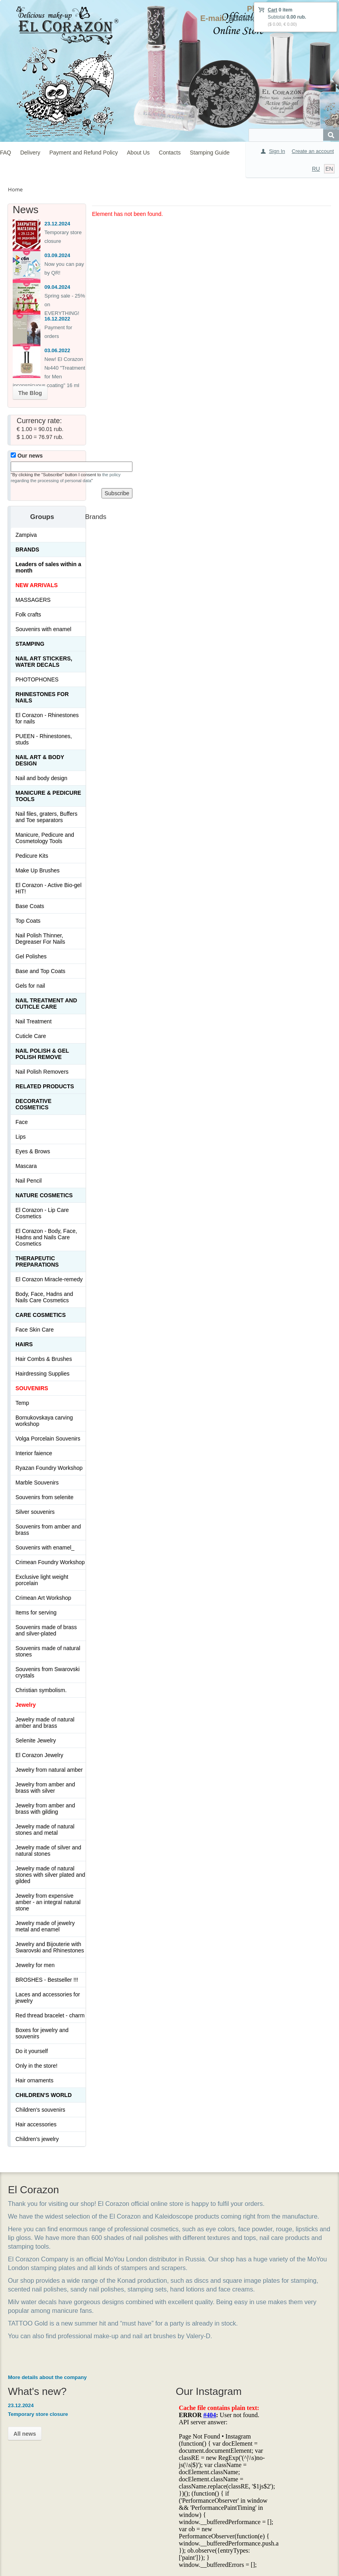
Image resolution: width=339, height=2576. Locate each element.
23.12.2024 (57, 224)
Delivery (30, 152)
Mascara (26, 1166)
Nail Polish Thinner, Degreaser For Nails (40, 938)
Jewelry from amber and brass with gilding (45, 1808)
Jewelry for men (35, 1965)
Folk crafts (28, 614)
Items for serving (35, 1612)
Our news (27, 455)
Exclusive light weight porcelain (41, 1580)
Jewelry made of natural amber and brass (45, 1722)
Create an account (313, 151)
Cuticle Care (30, 1036)
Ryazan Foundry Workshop (48, 1468)
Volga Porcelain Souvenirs (47, 1438)
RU (316, 169)
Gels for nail (30, 986)
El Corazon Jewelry (39, 1755)
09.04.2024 (57, 287)
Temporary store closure (38, 2414)
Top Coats (27, 921)
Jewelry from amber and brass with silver (45, 1787)
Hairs (24, 1344)
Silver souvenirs (35, 1512)
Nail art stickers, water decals (43, 661)
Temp (22, 1403)
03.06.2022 (57, 350)
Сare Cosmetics (40, 1315)
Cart (272, 10)
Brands (27, 549)
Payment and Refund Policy (83, 152)
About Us (138, 152)
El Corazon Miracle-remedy (49, 1279)
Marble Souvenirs (37, 1482)
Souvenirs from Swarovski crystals (47, 1672)
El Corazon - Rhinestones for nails (47, 718)
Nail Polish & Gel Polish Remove (42, 1054)
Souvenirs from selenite (44, 1497)
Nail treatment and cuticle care (46, 1003)
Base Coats (29, 906)
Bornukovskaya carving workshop (44, 1420)
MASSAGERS (33, 600)
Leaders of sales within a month (48, 567)
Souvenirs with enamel (43, 629)
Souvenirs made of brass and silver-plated (46, 1630)
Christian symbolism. (41, 1690)
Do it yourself (31, 2051)
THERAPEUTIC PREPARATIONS (37, 1261)
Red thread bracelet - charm (49, 2015)
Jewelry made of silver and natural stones (48, 1850)
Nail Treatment (33, 1021)
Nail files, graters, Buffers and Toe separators (46, 817)
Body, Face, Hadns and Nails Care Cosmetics (44, 1297)
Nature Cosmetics (44, 1195)
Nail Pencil (28, 1180)
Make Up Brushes (37, 870)
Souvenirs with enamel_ (45, 1547)
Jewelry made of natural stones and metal (45, 1829)
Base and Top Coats (40, 971)
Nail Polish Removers (42, 1072)
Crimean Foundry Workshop (50, 1562)
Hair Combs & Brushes (43, 1359)
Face (21, 1122)
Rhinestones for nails (42, 697)
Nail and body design (41, 778)
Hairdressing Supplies (42, 1373)
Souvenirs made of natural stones (47, 1651)
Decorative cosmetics (33, 1104)
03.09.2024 (57, 255)
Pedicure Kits (31, 856)
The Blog (30, 393)
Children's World (43, 2095)
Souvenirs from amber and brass (48, 1529)
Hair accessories (35, 2124)
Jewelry (25, 1705)
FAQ (5, 152)
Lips (20, 1136)
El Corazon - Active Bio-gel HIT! (48, 888)
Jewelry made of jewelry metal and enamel (45, 1926)
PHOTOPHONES (37, 679)
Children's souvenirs (40, 2110)
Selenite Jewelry (35, 1740)
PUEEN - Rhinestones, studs (43, 739)
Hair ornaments (34, 2080)
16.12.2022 (57, 319)
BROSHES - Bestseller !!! (46, 1980)
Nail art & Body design (39, 760)
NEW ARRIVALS (36, 585)
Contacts (170, 152)
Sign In (277, 151)
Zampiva (26, 535)
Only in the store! (36, 2066)
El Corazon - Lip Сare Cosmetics (42, 1213)
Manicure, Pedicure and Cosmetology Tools (44, 838)
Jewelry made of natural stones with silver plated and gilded (50, 1874)
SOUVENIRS (31, 1388)
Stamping (29, 644)
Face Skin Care (34, 1329)
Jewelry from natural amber (49, 1770)
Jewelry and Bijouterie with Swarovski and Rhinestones (49, 1947)
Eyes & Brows (32, 1151)
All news (24, 2434)
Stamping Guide (210, 152)
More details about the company (47, 2377)
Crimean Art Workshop (43, 1598)
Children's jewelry (37, 2139)
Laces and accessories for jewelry (47, 1997)
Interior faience (33, 1453)
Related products (44, 1086)
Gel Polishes (31, 956)
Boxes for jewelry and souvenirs (42, 2033)
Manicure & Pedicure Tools (48, 796)
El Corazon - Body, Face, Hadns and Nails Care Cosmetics (46, 1237)
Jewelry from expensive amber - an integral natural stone (47, 1902)
